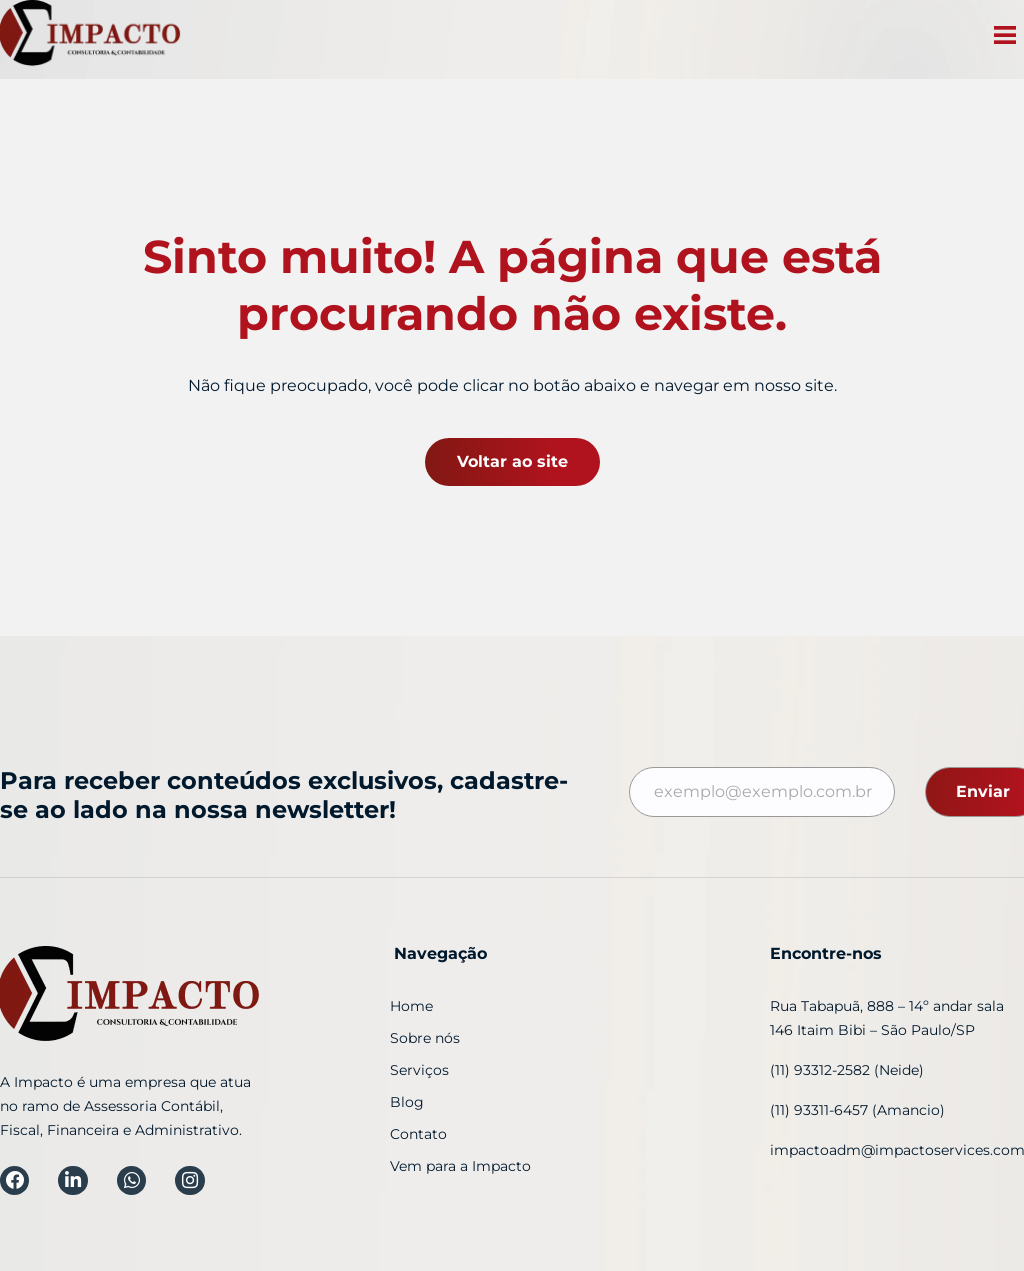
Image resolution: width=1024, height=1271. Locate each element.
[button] (1005, 38)
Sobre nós (425, 1038)
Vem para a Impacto (460, 1166)
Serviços (419, 1070)
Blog (407, 1102)
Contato (418, 1134)
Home (411, 1006)
